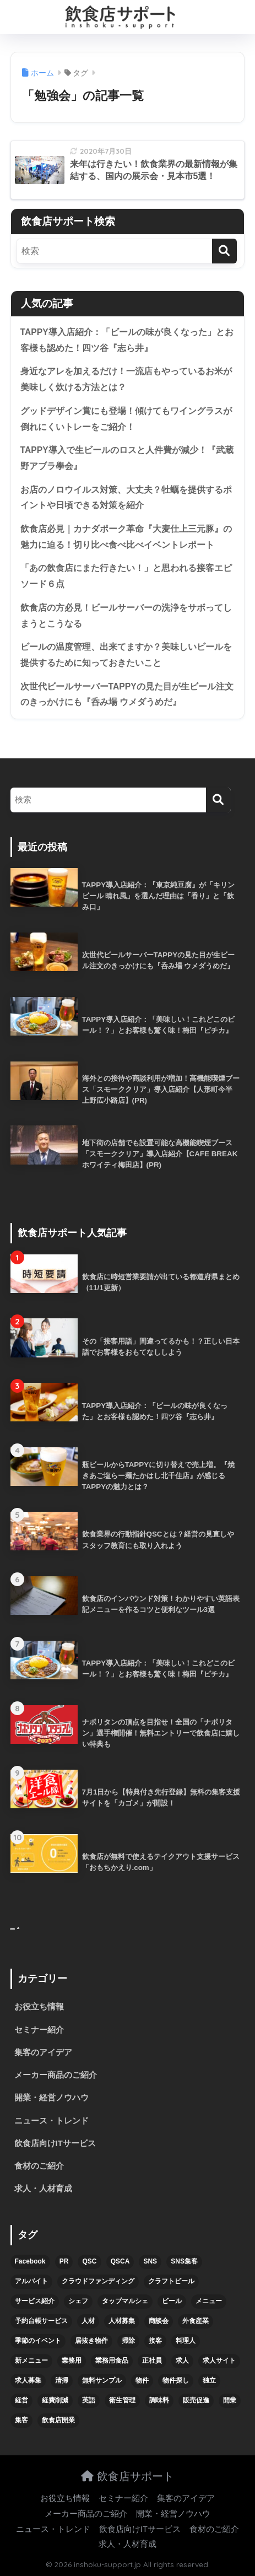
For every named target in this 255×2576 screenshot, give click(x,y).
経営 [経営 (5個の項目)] (21, 2400)
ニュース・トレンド (51, 2120)
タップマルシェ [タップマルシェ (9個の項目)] (125, 2301)
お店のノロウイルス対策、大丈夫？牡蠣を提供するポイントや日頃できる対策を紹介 (126, 497)
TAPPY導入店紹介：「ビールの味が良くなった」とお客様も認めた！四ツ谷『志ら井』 (127, 340)
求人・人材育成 (43, 2188)
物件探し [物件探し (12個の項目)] (175, 2380)
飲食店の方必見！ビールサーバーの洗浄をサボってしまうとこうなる (126, 615)
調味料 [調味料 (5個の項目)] (159, 2400)
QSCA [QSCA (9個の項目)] (120, 2261)
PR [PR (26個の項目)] (64, 2261)
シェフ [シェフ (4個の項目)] (78, 2301)
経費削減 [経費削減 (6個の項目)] (55, 2400)
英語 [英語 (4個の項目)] (88, 2400)
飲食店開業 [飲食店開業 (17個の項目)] (58, 2420)
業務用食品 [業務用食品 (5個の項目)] (111, 2360)
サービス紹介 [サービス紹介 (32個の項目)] (35, 2301)
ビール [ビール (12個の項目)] (172, 2301)
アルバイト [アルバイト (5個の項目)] (31, 2281)
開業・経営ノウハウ (51, 2097)
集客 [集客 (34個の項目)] (21, 2420)
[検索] (224, 251)
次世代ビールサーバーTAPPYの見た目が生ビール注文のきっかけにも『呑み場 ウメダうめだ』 (127, 694)
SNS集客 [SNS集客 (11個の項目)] (184, 2261)
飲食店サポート (127, 2476)
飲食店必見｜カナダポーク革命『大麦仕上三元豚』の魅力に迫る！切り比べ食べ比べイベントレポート (126, 536)
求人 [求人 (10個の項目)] (182, 2360)
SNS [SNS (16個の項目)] (150, 2261)
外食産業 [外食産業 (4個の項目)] (195, 2321)
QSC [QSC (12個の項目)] (89, 2261)
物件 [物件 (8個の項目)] (142, 2380)
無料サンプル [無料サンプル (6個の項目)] (102, 2380)
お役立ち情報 (39, 2006)
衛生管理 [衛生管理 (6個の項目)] (122, 2400)
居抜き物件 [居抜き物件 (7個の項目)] (91, 2341)
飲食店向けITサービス (55, 2143)
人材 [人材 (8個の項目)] (88, 2321)
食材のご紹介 (39, 2166)
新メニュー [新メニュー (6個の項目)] (31, 2360)
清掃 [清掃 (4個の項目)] (61, 2380)
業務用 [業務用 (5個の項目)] (72, 2360)
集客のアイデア (43, 2052)
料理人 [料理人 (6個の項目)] (186, 2341)
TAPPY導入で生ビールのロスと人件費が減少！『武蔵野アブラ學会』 (127, 458)
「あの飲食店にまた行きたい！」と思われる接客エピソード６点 (126, 576)
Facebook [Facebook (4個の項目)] (30, 2261)
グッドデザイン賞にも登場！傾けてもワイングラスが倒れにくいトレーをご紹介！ (126, 419)
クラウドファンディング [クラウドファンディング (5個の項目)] (98, 2281)
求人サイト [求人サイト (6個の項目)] (219, 2360)
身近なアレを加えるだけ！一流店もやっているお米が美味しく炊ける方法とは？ (126, 379)
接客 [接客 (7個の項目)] (155, 2341)
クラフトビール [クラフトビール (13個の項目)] (171, 2281)
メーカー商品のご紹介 (55, 2075)
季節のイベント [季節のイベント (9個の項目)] (38, 2341)
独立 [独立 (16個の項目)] (209, 2380)
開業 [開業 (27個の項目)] (229, 2400)
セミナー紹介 (39, 2029)
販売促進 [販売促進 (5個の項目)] (196, 2400)
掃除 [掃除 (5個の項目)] (128, 2341)
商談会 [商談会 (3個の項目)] (159, 2321)
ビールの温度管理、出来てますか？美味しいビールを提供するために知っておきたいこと (126, 654)
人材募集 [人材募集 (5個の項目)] (121, 2321)
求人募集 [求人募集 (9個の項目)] (28, 2380)
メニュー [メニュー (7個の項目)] (209, 2301)
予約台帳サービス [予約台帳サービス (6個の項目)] (41, 2321)
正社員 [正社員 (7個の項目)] (152, 2360)
